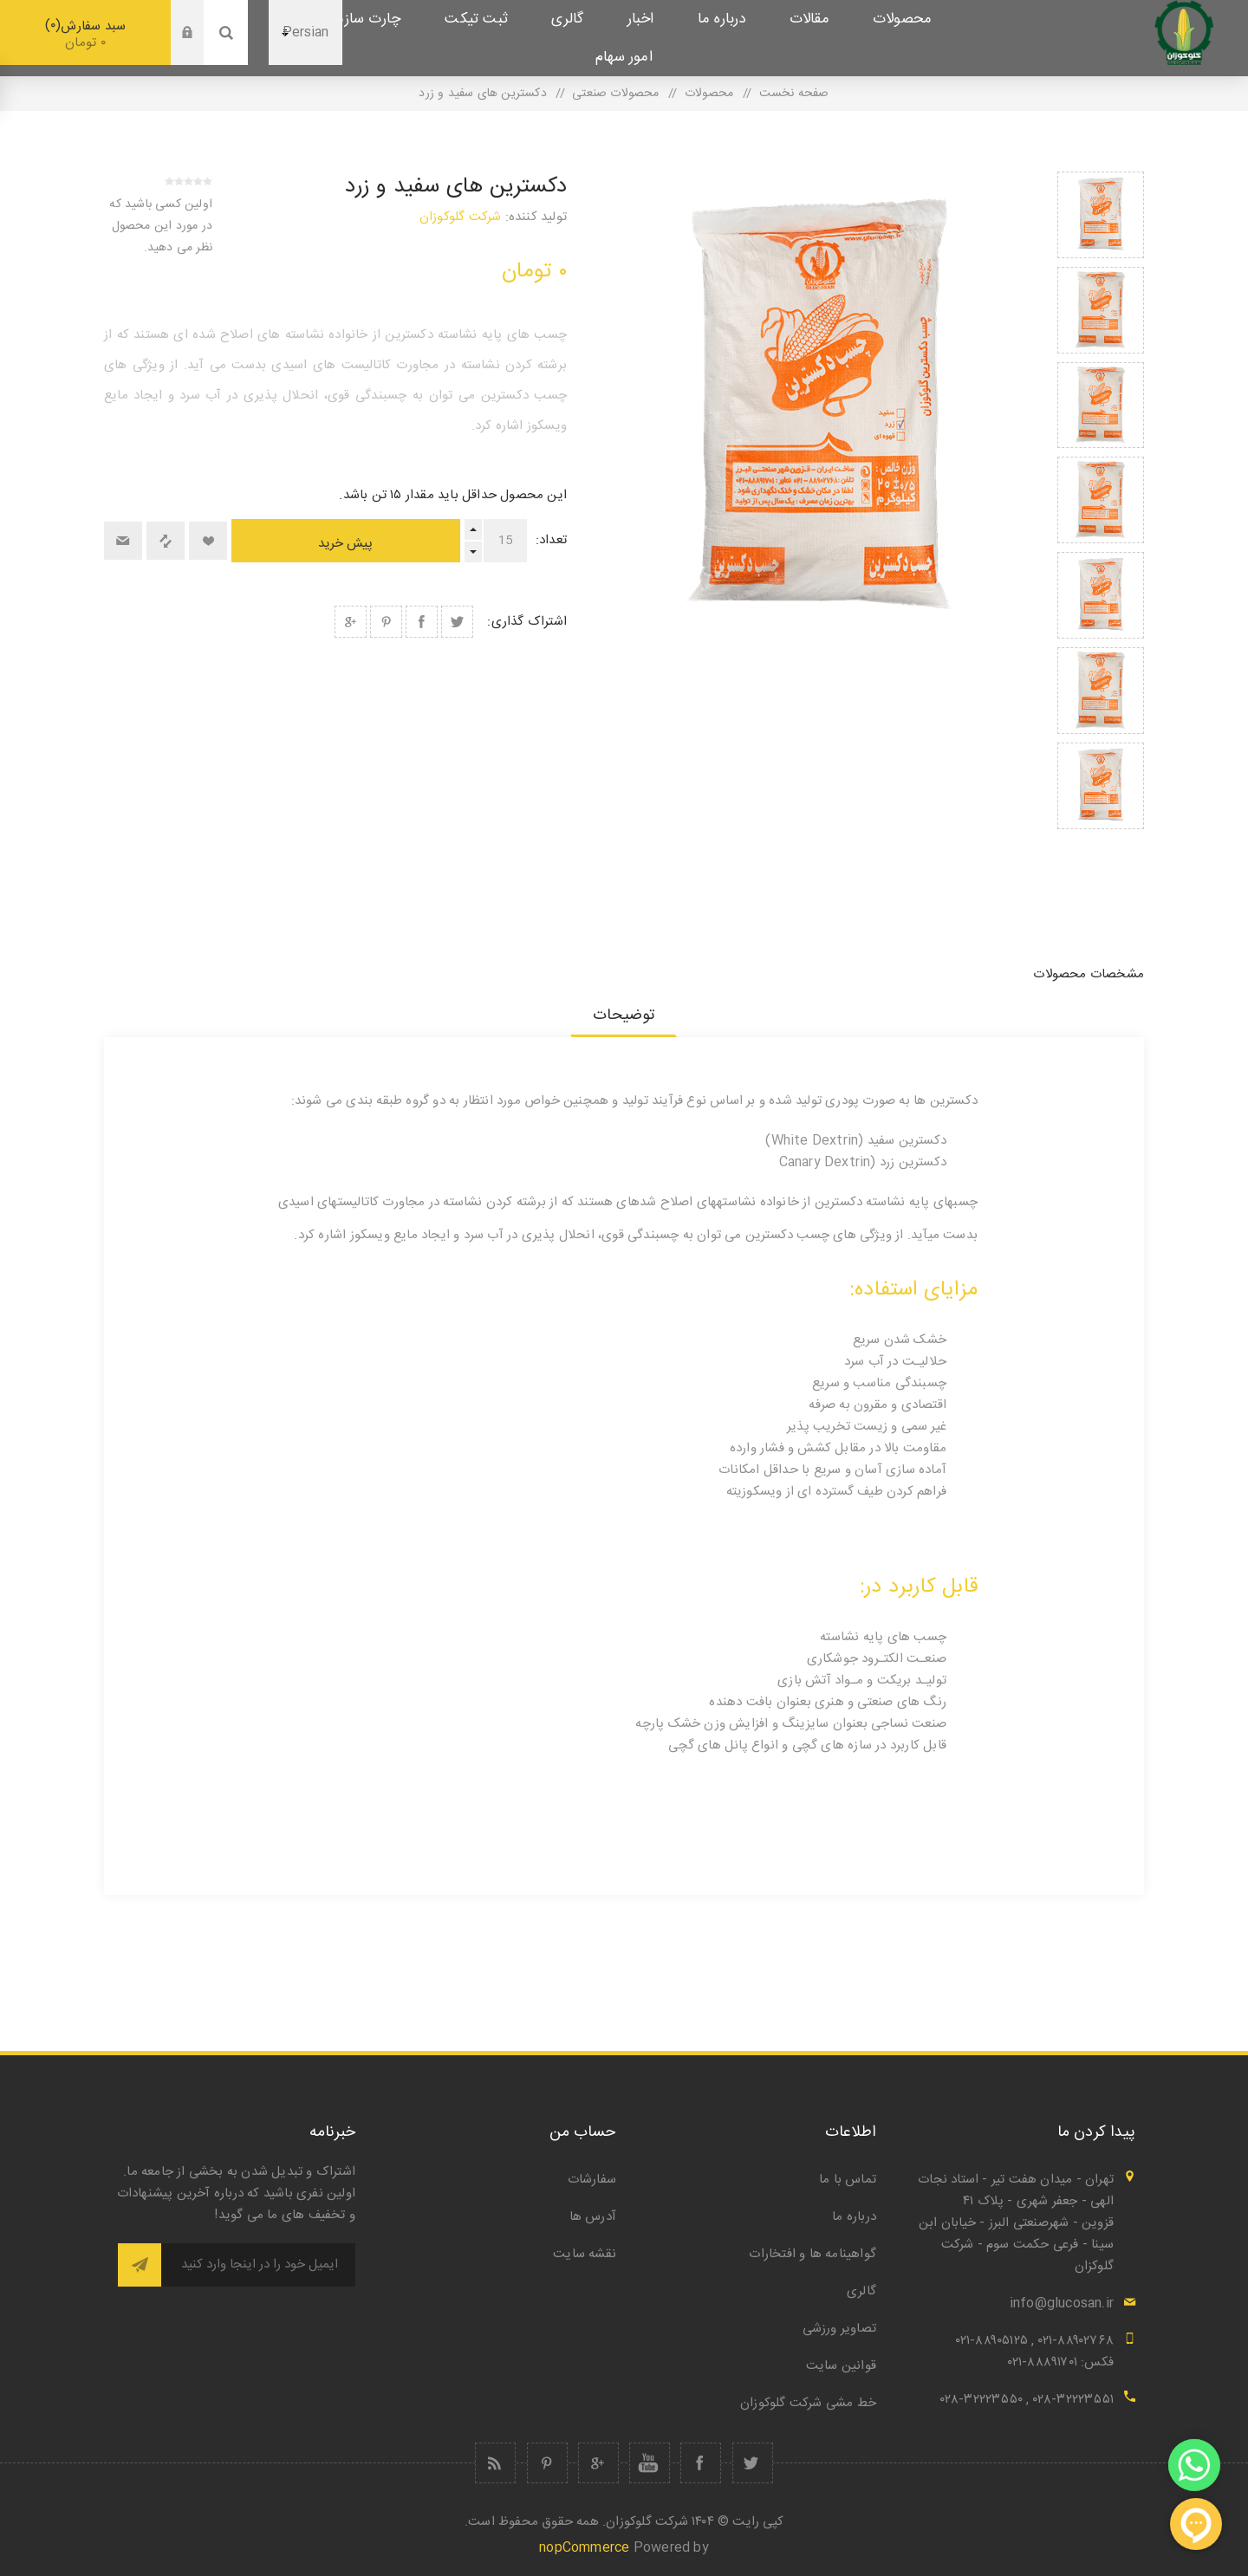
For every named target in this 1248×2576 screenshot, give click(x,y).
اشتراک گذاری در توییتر (457, 622)
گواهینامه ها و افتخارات (812, 2254)
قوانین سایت (841, 2366)
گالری (861, 2291)
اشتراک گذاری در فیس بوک (422, 622)
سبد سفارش (85, 34)
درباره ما (854, 2217)
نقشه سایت (584, 2254)
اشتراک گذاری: (527, 622)
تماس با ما (847, 2179)
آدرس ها (592, 2217)
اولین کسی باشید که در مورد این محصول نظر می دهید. (160, 226)
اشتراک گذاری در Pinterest (386, 622)
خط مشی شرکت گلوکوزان (808, 2403)
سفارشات (592, 2179)
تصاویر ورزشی (839, 2328)
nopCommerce (584, 2548)
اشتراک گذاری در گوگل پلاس (351, 622)
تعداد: (551, 540)
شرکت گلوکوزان (460, 217)
